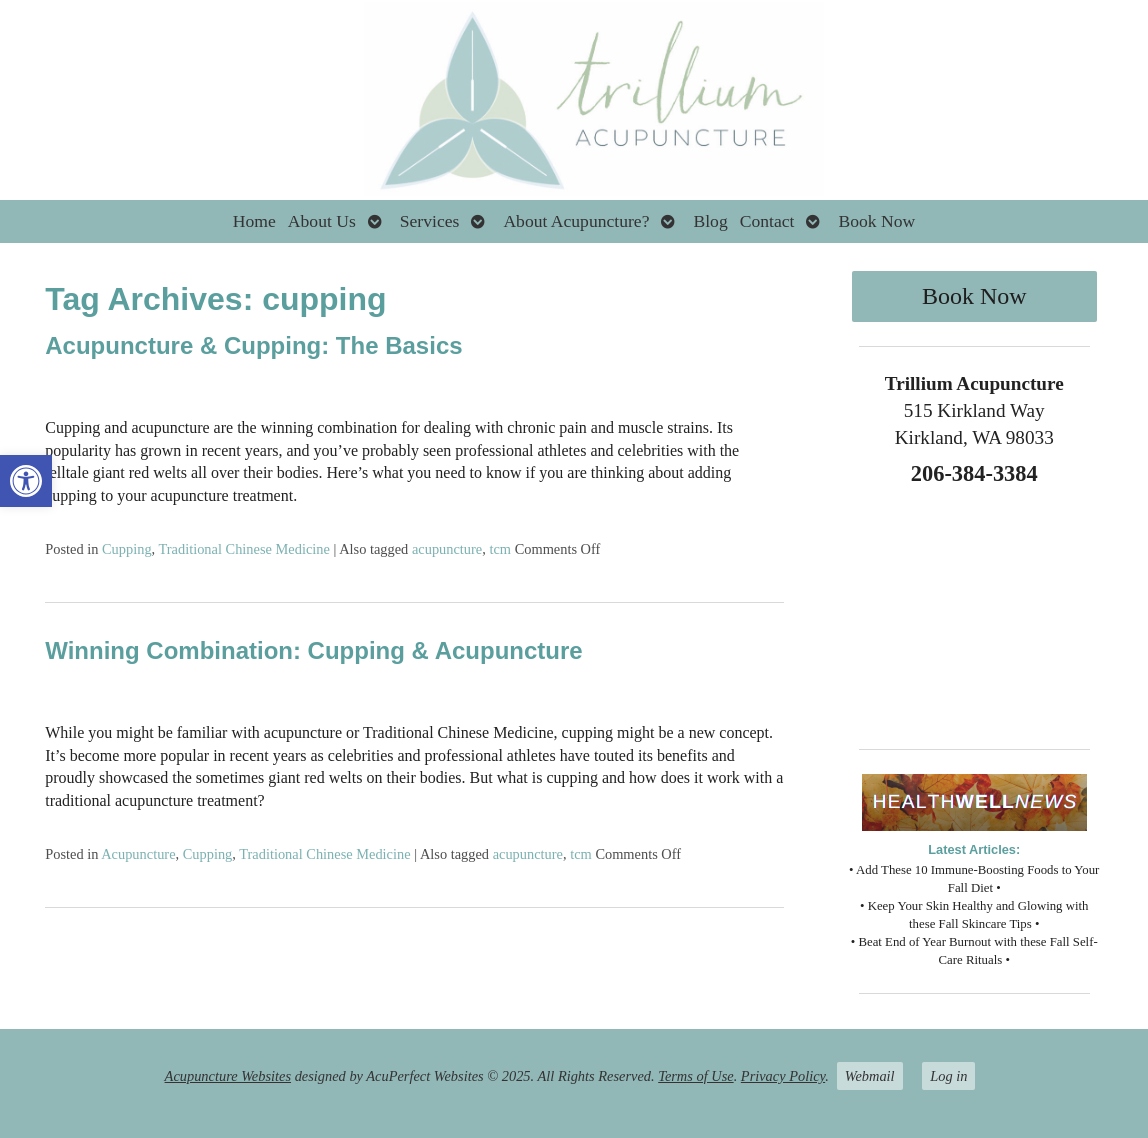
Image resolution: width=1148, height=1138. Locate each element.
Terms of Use (695, 1076)
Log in (948, 1076)
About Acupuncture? (576, 221)
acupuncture (447, 549)
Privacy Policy (783, 1076)
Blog (710, 221)
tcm (500, 549)
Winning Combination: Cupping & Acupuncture (313, 650)
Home (254, 221)
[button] (26, 481)
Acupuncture (138, 854)
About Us (322, 221)
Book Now (876, 221)
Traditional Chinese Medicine (244, 549)
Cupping (127, 549)
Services (430, 221)
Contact (767, 221)
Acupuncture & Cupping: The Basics (253, 345)
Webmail (870, 1076)
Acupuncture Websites (228, 1076)
